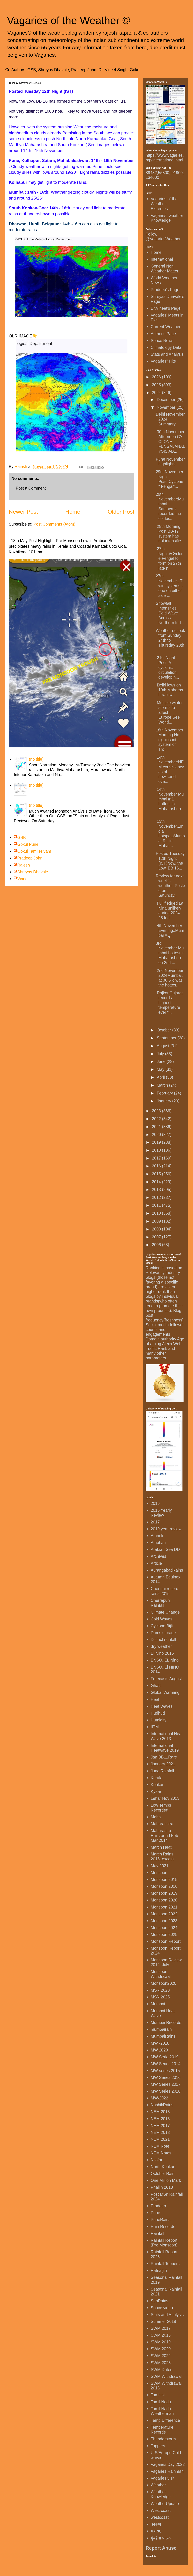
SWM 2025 (161, 2362)
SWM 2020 (161, 2349)
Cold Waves (161, 1619)
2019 (157, 1142)
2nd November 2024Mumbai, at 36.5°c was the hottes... (169, 977)
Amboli (157, 1535)
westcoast (160, 2517)
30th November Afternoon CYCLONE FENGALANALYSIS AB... (170, 441)
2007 (157, 1237)
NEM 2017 (160, 2125)
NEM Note (160, 2146)
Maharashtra (162, 1824)
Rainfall (157, 2233)
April (161, 1077)
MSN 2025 (160, 1997)
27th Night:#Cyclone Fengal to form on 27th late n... (169, 558)
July (161, 1053)
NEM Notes (161, 2153)
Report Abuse (161, 2548)
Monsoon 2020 (164, 1900)
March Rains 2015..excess (163, 1856)
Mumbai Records (166, 2022)
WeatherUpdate (165, 2503)
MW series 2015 (165, 2070)
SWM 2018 (161, 2335)
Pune (155, 2212)
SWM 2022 (161, 2355)
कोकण (156, 2524)
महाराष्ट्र (156, 2531)
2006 (157, 1244)
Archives (158, 1556)
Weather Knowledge (161, 2494)
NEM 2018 (160, 2132)
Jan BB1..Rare (164, 1757)
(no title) (36, 759)
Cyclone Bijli (162, 1626)
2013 (157, 1189)
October (164, 1030)
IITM (155, 1727)
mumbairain (161, 2029)
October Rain (163, 2173)
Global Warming (165, 1692)
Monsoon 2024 (164, 1927)
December (166, 399)
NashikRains (162, 2105)
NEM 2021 (160, 2139)
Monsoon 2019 (164, 1893)
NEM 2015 (160, 2111)
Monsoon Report (166, 1941)
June (162, 1061)
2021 (157, 1126)
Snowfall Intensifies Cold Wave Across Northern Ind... (170, 613)
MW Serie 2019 (165, 2057)
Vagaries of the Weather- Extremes (164, 204)
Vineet (23, 879)
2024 (157, 392)
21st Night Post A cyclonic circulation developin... (167, 667)
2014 (157, 1182)
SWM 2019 (161, 2342)
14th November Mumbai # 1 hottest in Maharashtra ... (170, 801)
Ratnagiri (159, 2270)
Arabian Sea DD (165, 1549)
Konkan (157, 1784)
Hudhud (158, 1713)
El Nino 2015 (162, 1653)
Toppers (158, 2446)
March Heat (161, 1847)
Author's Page (163, 333)
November (166, 407)
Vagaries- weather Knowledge (167, 218)
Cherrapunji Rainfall (161, 1603)
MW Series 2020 (166, 2091)
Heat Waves (161, 1706)
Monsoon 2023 (164, 1921)
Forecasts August (166, 1678)
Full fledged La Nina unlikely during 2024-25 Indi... (169, 910)
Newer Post (23, 512)
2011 (157, 1205)
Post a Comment (31, 488)
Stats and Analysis (167, 354)
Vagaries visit (162, 2478)
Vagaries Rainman (167, 2471)
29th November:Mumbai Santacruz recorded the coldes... (170, 506)
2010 (157, 1213)
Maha (156, 1817)
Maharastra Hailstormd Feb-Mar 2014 (165, 1835)
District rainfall (163, 1639)
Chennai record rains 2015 (164, 1591)
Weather (158, 2485)
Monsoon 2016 (164, 1886)
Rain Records (163, 2226)
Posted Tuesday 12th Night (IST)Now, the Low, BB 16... (170, 860)
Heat (155, 1699)
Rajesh (23, 865)
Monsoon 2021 (164, 1907)
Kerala (156, 1778)
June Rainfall (162, 1771)
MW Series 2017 (166, 2084)
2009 (157, 1221)
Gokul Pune (27, 844)
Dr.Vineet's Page (166, 308)
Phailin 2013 (162, 2187)
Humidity (158, 1720)
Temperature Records (162, 2429)
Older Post (121, 512)
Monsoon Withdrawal (161, 1974)
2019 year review (166, 1529)
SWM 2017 (161, 2328)
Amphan (158, 1542)
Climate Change (165, 1612)
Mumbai (158, 2004)
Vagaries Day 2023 (168, 2464)
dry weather (161, 1646)
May (161, 1069)
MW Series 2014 (166, 2064)
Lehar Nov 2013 (165, 1798)
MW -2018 (160, 2043)
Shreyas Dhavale (32, 872)
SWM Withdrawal (166, 2376)
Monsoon (159, 1872)
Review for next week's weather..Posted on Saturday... (170, 886)
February (165, 1093)
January (164, 1101)
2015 (157, 1174)
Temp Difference (165, 2420)
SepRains (159, 2301)
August (163, 1046)
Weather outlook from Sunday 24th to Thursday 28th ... (170, 640)
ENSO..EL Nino (165, 1660)
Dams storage (163, 1632)
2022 (157, 1118)
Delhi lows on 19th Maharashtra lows (169, 690)
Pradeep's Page (165, 289)
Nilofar (156, 2160)
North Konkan (163, 2166)
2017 (157, 1158)
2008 (157, 1229)
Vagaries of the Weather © (68, 20)
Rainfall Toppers (165, 2263)
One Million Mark (166, 2180)
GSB (21, 837)
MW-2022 (159, 2098)
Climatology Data (166, 347)
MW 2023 (159, 2050)
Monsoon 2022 (164, 1914)
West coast (161, 2510)
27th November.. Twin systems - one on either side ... (169, 586)
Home (72, 512)
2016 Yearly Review (161, 1512)
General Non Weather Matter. (165, 268)
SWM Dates (161, 2369)
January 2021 (163, 1764)
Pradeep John (29, 858)
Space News (162, 340)
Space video (162, 2307)
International (162, 259)
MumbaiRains (163, 2036)
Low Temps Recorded (161, 1807)
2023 (157, 1111)
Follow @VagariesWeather (163, 236)
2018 (157, 1150)
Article (156, 1563)
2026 (157, 377)
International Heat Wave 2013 (167, 1736)
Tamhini (158, 2395)
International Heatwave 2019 (165, 1748)
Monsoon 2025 (164, 1934)
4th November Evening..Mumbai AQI (170, 930)
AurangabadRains (167, 1570)
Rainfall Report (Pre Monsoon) (164, 2243)
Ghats (156, 1685)
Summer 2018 (163, 2321)
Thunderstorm (163, 2439)
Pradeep (158, 2206)
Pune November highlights (170, 461)
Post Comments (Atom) (54, 524)
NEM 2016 (160, 2118)
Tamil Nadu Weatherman (162, 2411)
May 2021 (159, 1866)
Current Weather (166, 326)
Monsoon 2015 (164, 1879)
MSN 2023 (160, 1990)
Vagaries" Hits (163, 361)
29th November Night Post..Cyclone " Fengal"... (169, 479)
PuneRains (161, 2219)
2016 (157, 1166)
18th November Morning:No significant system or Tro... (169, 740)
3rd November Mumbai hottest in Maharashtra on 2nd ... (170, 953)
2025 (157, 385)
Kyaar (156, 1791)
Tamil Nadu (161, 2402)
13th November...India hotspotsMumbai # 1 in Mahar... (170, 833)
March (163, 1085)
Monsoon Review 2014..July (166, 1962)
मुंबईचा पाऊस (161, 2538)
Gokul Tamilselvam (34, 851)
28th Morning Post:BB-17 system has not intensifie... (170, 533)
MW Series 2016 (166, 2077)
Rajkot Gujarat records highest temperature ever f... (169, 1003)
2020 (157, 1134)
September (167, 1038)
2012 (157, 1197)
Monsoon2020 (163, 1983)
